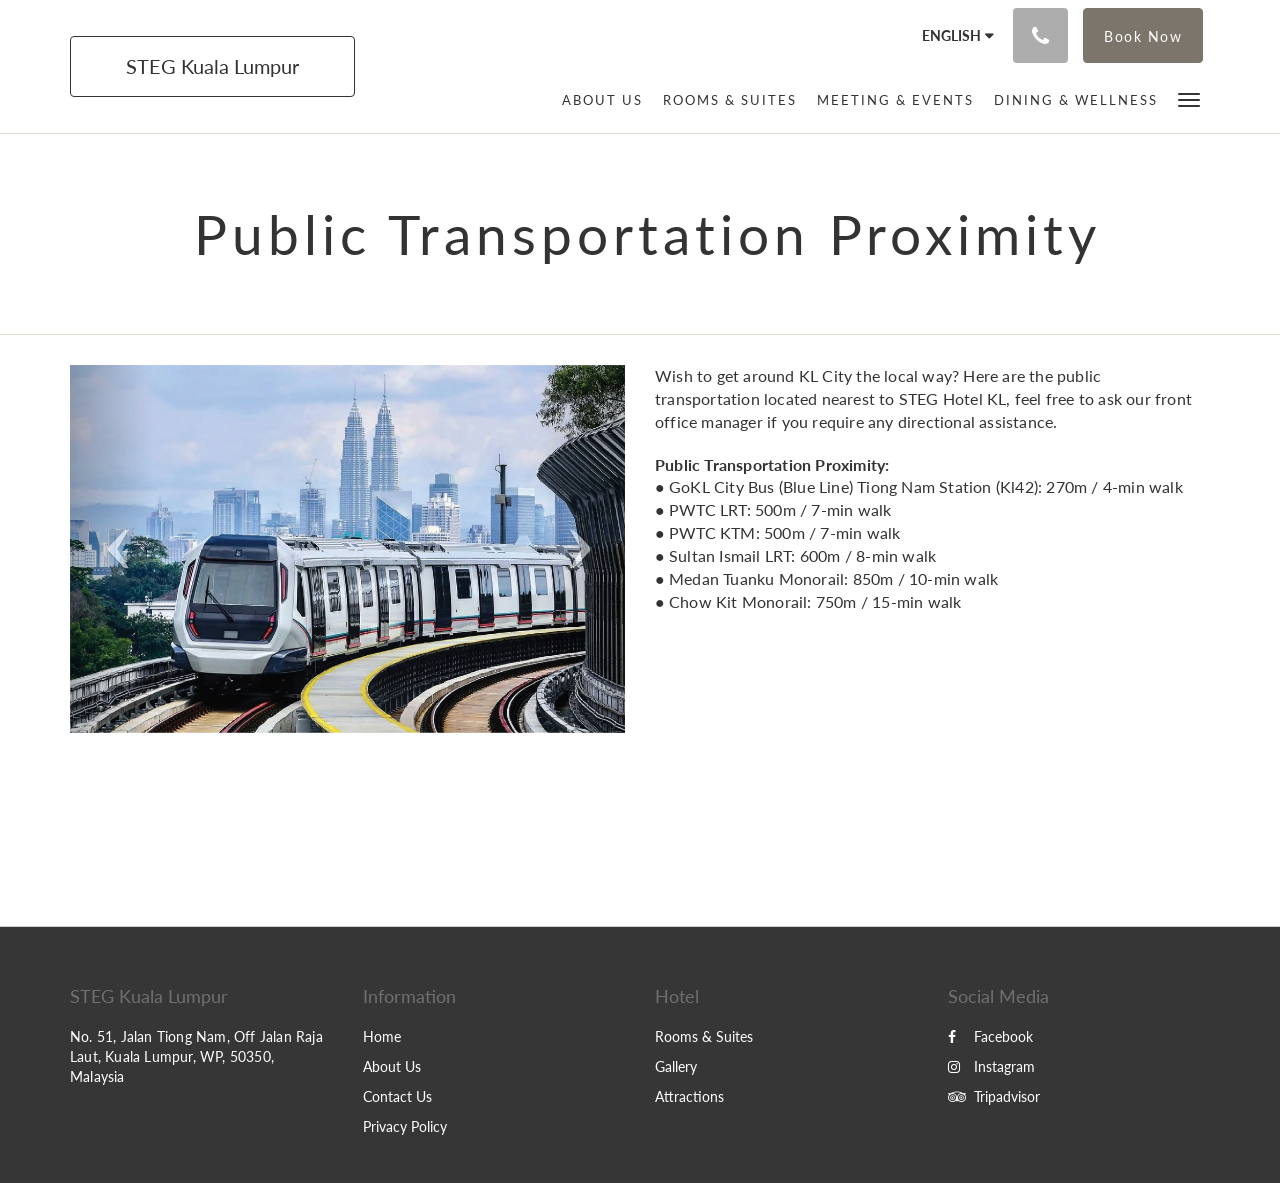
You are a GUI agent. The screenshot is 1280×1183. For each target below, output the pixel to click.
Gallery (676, 1066)
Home (382, 1036)
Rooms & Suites (704, 1036)
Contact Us (397, 1096)
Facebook (990, 1036)
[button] (1189, 98)
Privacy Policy (405, 1126)
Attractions (689, 1096)
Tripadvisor (994, 1096)
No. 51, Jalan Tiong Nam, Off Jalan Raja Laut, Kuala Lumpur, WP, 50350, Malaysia (196, 1056)
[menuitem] (602, 100)
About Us (392, 1066)
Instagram (991, 1066)
